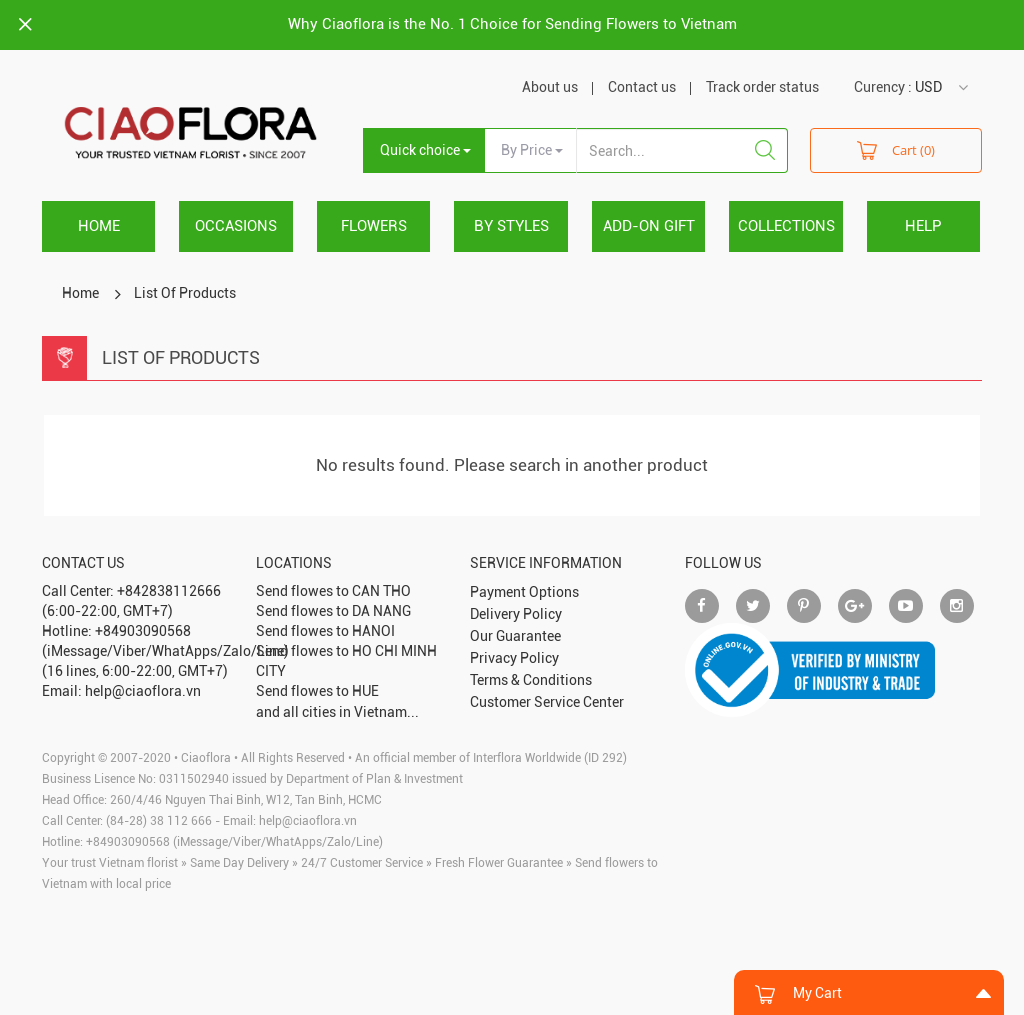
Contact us (642, 87)
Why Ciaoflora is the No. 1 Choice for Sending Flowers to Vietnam (512, 24)
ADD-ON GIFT (649, 226)
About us (550, 87)
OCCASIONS (236, 226)
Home (99, 226)
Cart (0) (896, 149)
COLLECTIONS (786, 226)
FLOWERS (374, 226)
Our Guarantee (515, 636)
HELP (923, 226)
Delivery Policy (516, 614)
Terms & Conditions (531, 680)
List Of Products (185, 293)
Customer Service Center (547, 702)
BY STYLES (511, 226)
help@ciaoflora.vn (308, 821)
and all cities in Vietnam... (337, 712)
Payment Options (524, 592)
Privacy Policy (514, 658)
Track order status (762, 87)
